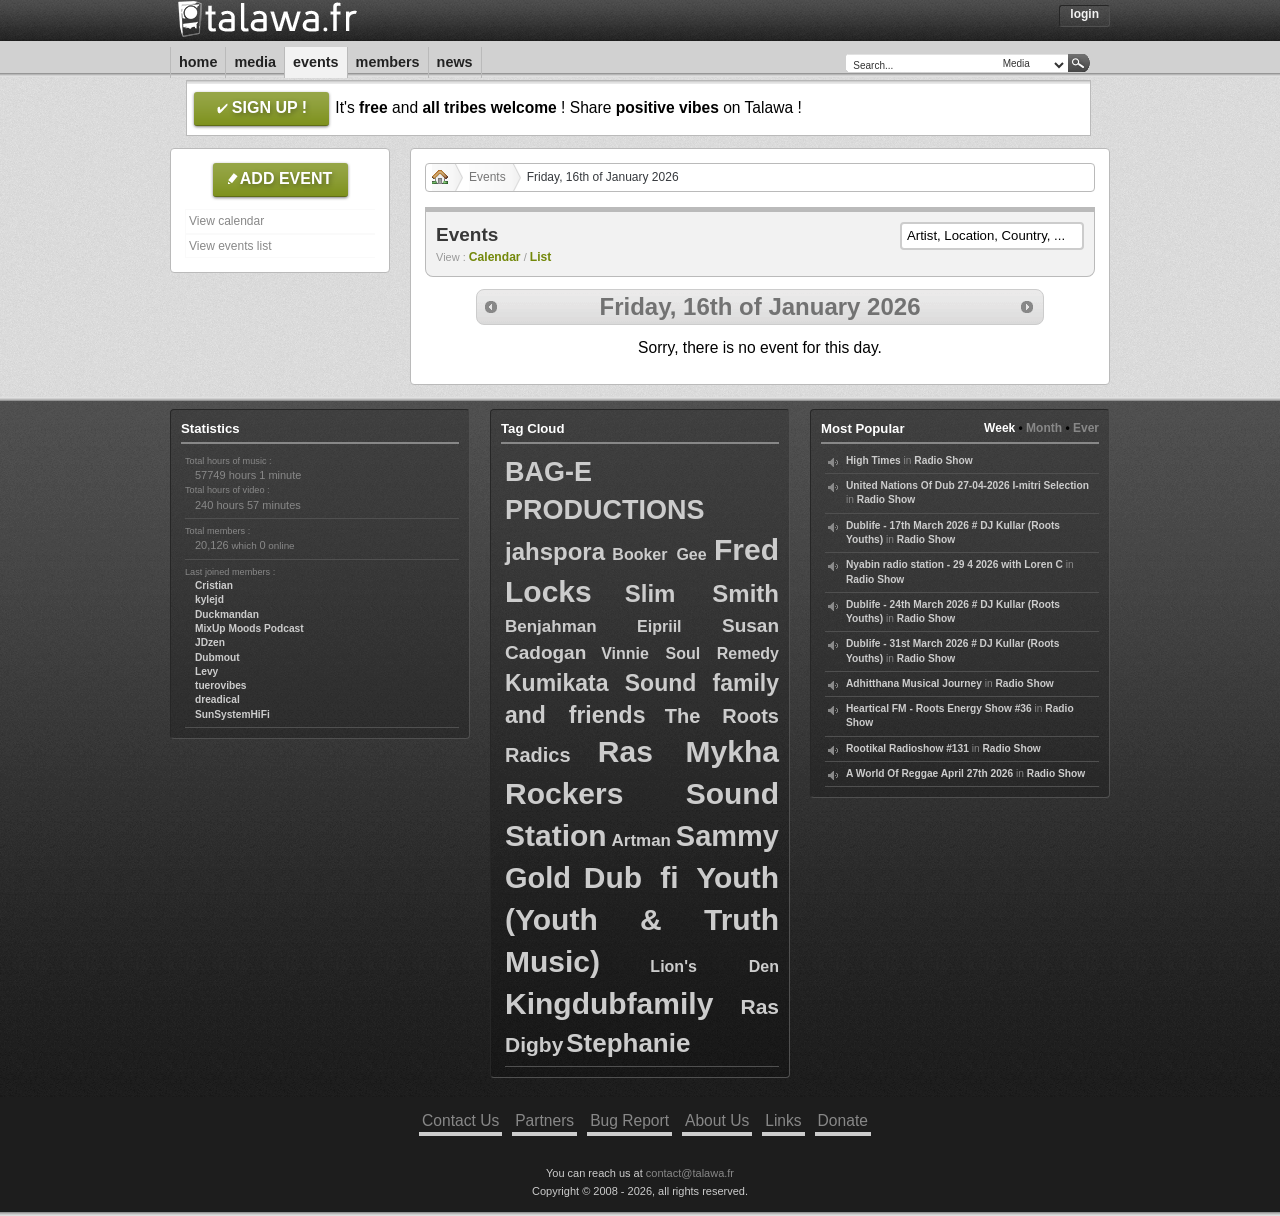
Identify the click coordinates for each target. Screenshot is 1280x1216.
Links (783, 1120)
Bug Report (629, 1120)
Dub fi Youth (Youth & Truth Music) (642, 919)
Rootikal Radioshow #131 (907, 748)
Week (999, 428)
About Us (717, 1120)
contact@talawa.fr (690, 1173)
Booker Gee (659, 554)
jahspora (555, 551)
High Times (873, 460)
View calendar (226, 221)
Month (1044, 428)
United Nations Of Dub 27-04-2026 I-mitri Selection (967, 485)
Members (388, 62)
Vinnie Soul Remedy (690, 653)
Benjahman (551, 626)
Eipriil (659, 626)
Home (198, 62)
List (541, 257)
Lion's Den (714, 966)
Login (1084, 14)
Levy (206, 671)
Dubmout (217, 657)
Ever (1086, 428)
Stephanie (628, 1043)
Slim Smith (702, 593)
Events (316, 62)
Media (255, 62)
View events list (230, 246)
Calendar (495, 257)
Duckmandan (227, 614)
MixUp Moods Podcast (249, 628)
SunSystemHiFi (232, 714)
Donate (843, 1120)
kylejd (209, 599)
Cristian (214, 585)
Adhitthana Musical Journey (914, 683)
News (455, 62)
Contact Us (460, 1120)
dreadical (217, 699)
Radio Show (943, 460)
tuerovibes (221, 685)
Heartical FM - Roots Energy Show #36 (939, 708)
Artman (641, 840)
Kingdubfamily (609, 1003)
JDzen (210, 642)
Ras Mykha (688, 751)
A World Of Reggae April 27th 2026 (929, 773)
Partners (544, 1120)
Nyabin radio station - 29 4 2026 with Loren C (954, 564)
